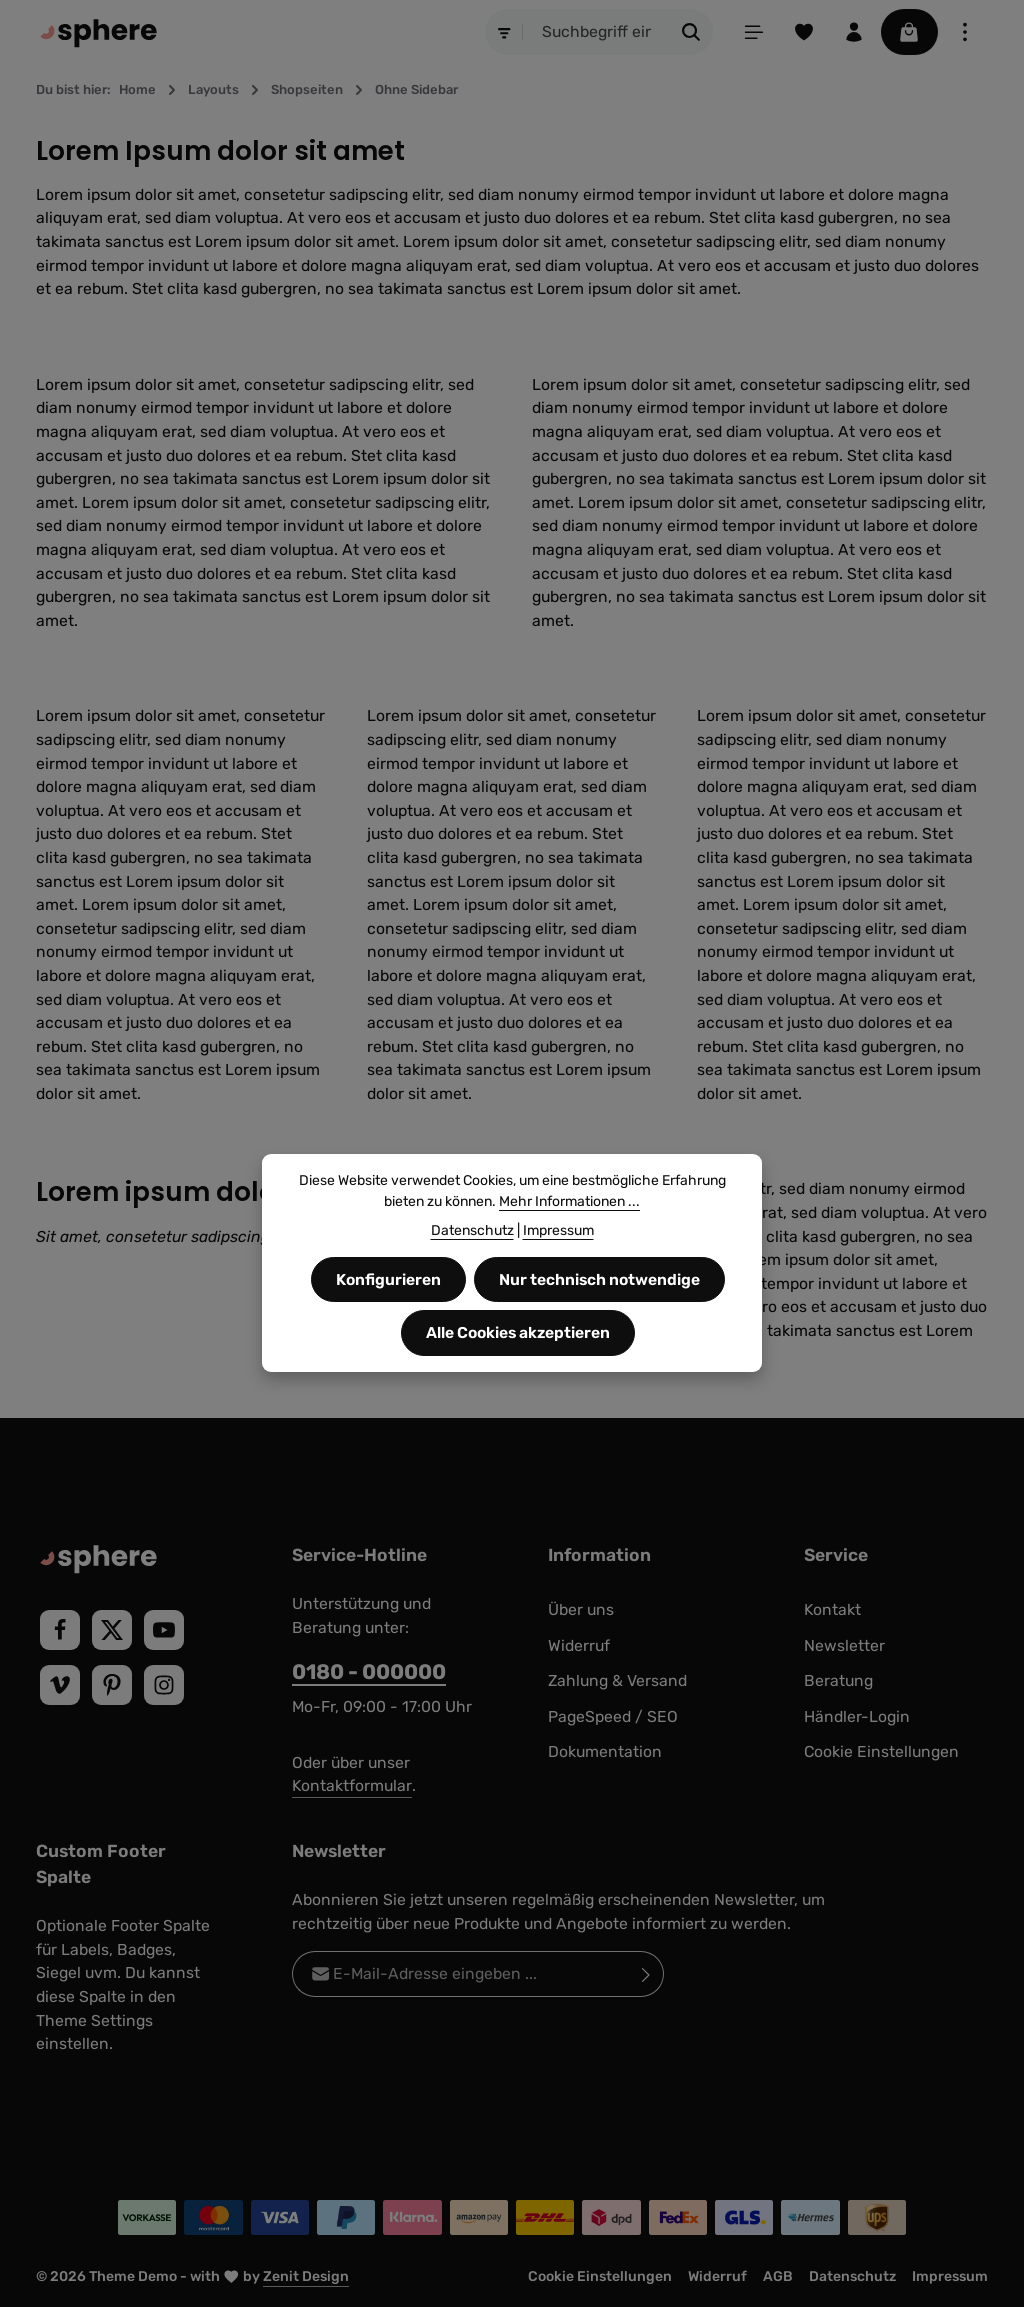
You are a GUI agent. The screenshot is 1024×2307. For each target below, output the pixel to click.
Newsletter (844, 1645)
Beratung (838, 1680)
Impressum (950, 2276)
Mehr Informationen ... (569, 1201)
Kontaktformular (352, 1785)
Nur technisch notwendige (600, 1279)
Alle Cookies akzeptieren (518, 1332)
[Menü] (753, 32)
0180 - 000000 (369, 1671)
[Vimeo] (60, 1685)
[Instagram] (164, 1685)
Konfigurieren (388, 1279)
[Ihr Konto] (853, 32)
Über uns (581, 1609)
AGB (778, 2276)
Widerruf (579, 1645)
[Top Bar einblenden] (965, 32)
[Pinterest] (112, 1685)
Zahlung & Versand (617, 1680)
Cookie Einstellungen (881, 1751)
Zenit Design (306, 2276)
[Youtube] (164, 1630)
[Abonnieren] (646, 1974)
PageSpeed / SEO (613, 1716)
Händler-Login (857, 1716)
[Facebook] (60, 1630)
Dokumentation (605, 1751)
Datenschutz (852, 2276)
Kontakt (832, 1609)
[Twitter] (112, 1630)
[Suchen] (690, 32)
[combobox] (596, 32)
